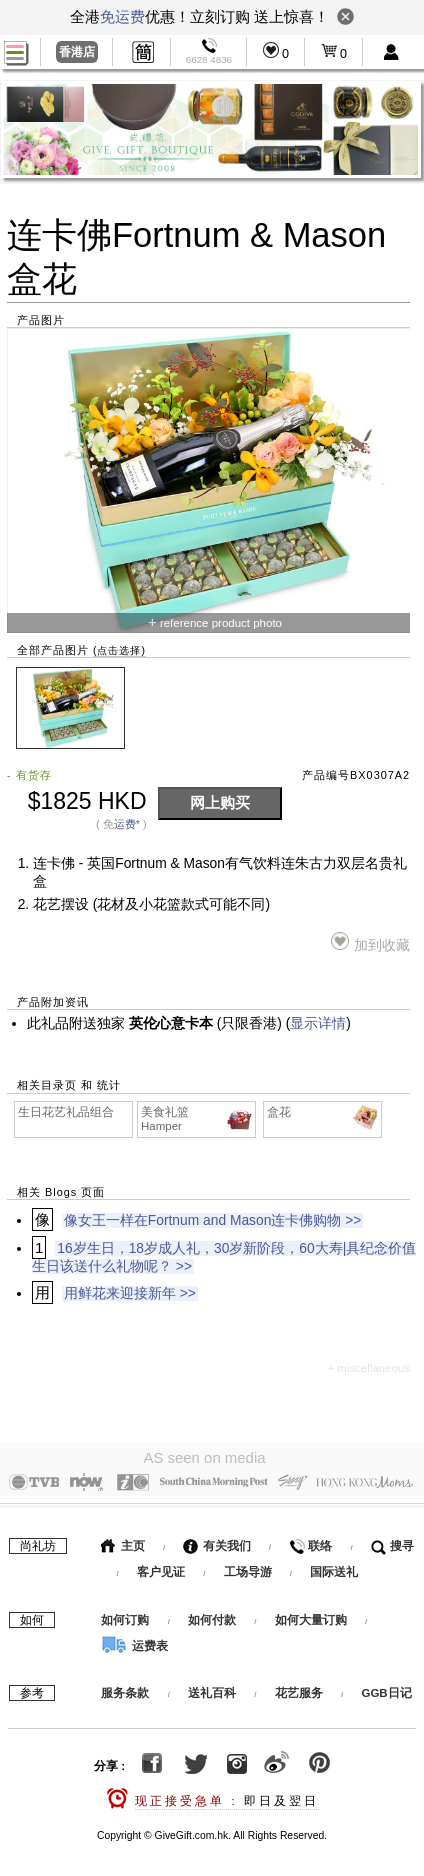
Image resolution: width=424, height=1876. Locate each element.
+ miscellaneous (368, 1368)
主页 (122, 1541)
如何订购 (125, 1615)
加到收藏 (370, 942)
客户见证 (161, 1567)
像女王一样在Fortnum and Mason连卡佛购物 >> (212, 1220)
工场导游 (248, 1567)
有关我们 (216, 1541)
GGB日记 (386, 1689)
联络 (310, 1541)
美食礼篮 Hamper (197, 1119)
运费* (127, 824)
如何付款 (213, 1615)
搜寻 (392, 1541)
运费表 (134, 1641)
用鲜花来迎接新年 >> (130, 1293)
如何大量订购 (312, 1615)
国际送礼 (334, 1567)
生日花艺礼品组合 (66, 1112)
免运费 (122, 16)
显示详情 (318, 1023)
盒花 (323, 1112)
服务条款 (125, 1689)
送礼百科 (212, 1689)
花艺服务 (299, 1689)
